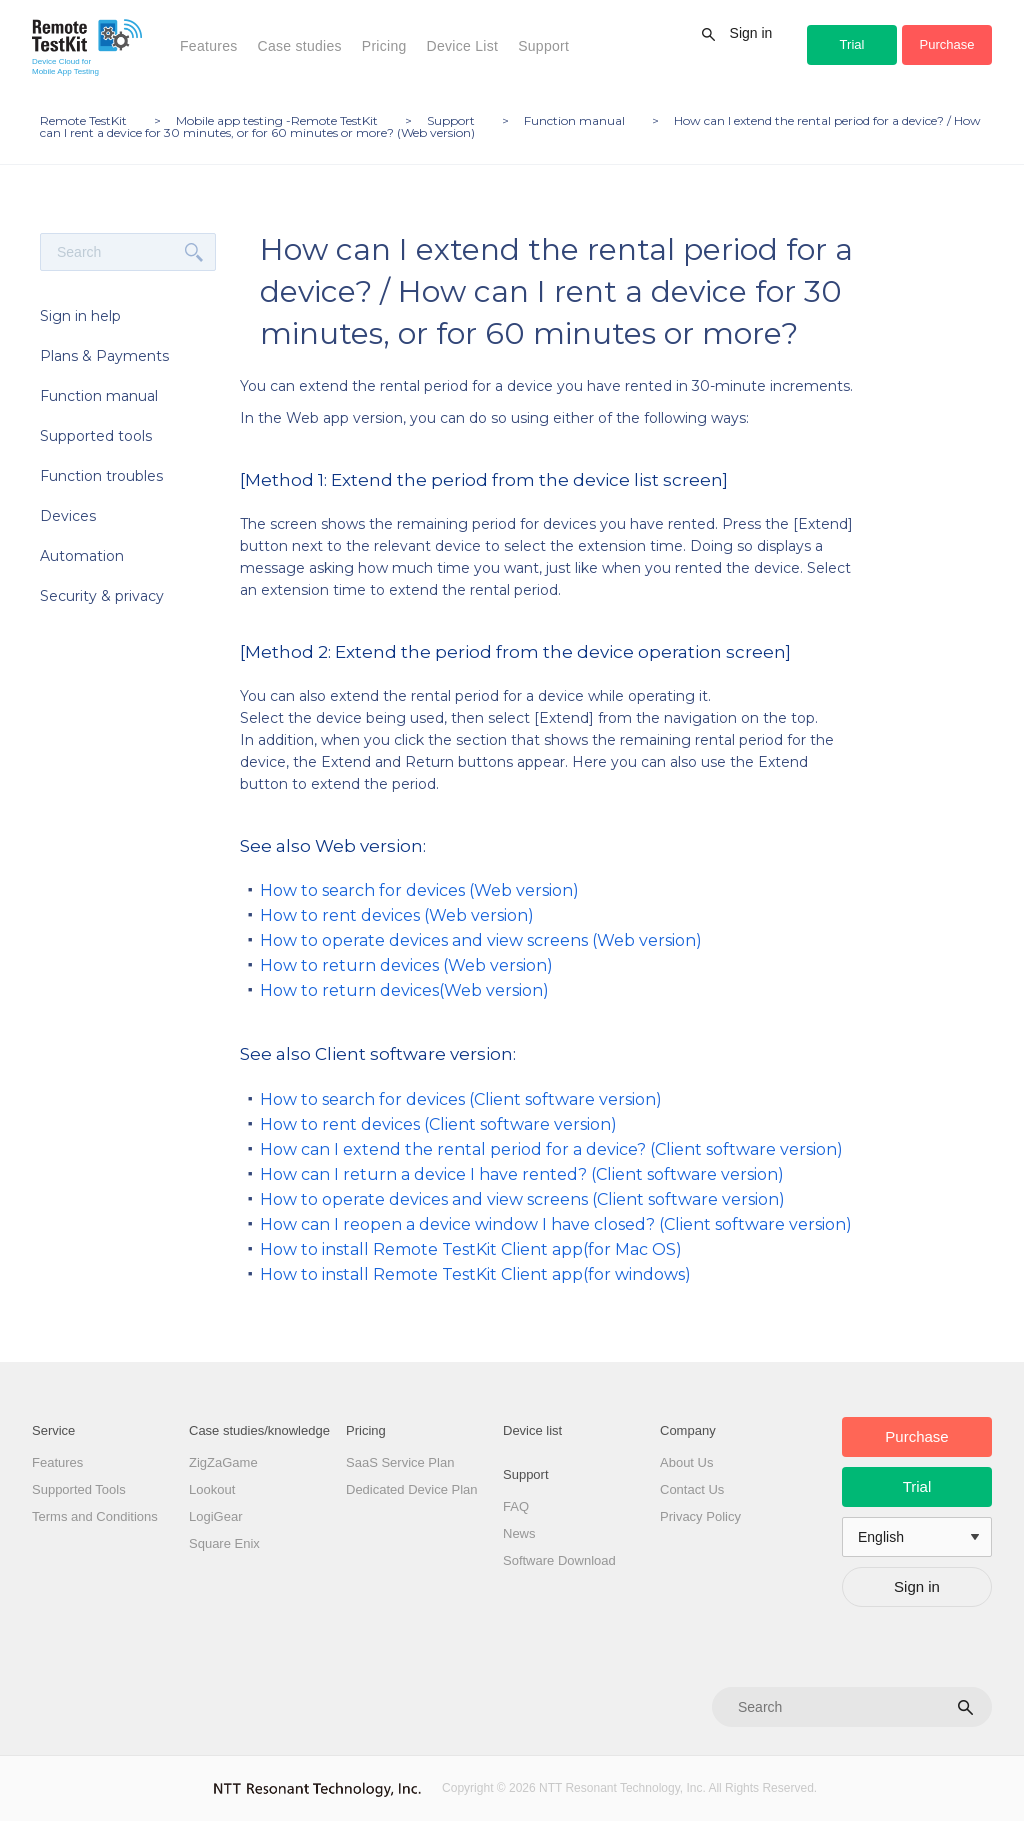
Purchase (947, 44)
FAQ (516, 1506)
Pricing (384, 46)
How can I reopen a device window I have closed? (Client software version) (556, 1224)
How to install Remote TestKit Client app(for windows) (475, 1274)
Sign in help (80, 316)
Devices (68, 516)
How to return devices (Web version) (406, 965)
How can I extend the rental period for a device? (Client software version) (551, 1149)
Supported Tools (79, 1489)
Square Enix (224, 1543)
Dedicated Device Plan (412, 1489)
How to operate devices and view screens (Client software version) (522, 1199)
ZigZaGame (223, 1462)
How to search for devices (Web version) (419, 890)
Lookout (212, 1489)
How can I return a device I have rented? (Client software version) (522, 1174)
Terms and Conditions (95, 1516)
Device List (463, 46)
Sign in (751, 33)
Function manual (99, 396)
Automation (82, 556)
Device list (532, 1430)
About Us (686, 1462)
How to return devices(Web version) (404, 990)
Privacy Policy (700, 1516)
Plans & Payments (104, 356)
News (519, 1533)
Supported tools (96, 436)
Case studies (300, 46)
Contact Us (692, 1489)
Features (209, 46)
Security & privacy (102, 596)
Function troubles (101, 476)
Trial (852, 44)
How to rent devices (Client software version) (438, 1124)
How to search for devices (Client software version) (461, 1099)
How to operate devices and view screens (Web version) (481, 940)
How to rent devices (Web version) (397, 915)
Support (543, 46)
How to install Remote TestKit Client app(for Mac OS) (471, 1249)
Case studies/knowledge (259, 1430)
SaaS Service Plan (400, 1462)
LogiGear (215, 1516)
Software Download (559, 1560)
